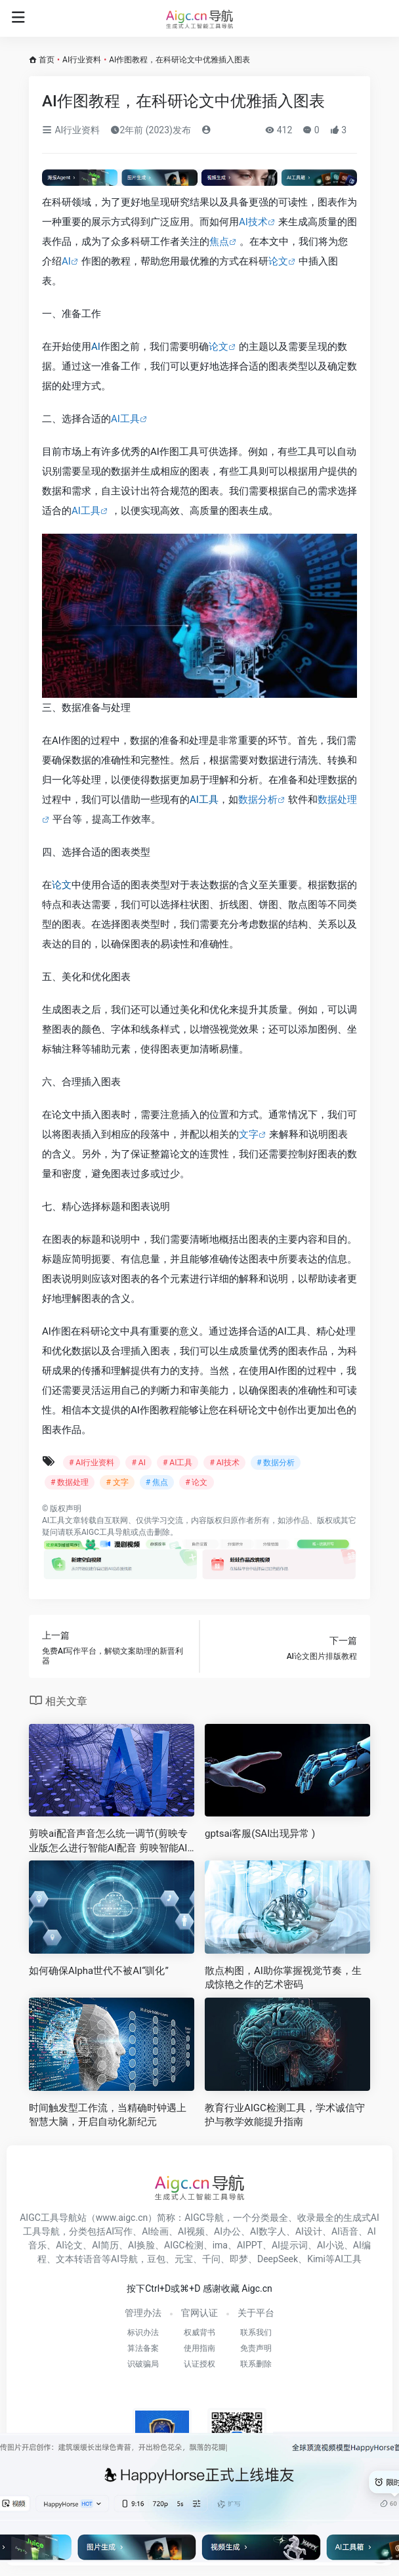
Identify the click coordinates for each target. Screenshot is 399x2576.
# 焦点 (157, 1482)
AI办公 (227, 2231)
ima (220, 2245)
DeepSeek (277, 2259)
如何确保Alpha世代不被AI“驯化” (99, 1971)
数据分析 (258, 799)
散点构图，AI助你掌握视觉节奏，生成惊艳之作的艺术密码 (283, 1977)
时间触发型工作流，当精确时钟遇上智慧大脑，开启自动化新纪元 (107, 2115)
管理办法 (143, 2313)
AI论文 (69, 2245)
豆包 (156, 2259)
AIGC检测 (183, 2245)
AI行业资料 (81, 59)
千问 (211, 2259)
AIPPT (249, 2245)
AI (66, 261)
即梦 (239, 2259)
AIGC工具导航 (106, 1532)
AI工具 (125, 419)
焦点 (219, 241)
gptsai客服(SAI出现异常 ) (260, 1833)
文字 (249, 1134)
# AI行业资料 (91, 1462)
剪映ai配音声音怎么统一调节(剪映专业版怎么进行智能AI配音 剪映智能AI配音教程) (108, 1841)
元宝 (184, 2259)
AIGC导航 (204, 2217)
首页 (46, 59)
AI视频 (191, 2231)
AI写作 (119, 2231)
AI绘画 (155, 2231)
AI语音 (344, 2231)
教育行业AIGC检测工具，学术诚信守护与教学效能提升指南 (285, 2115)
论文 (278, 261)
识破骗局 (143, 2364)
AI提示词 (290, 2245)
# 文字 (117, 1482)
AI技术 (253, 222)
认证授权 (199, 2364)
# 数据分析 (276, 1462)
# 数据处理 (70, 1482)
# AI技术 (224, 1462)
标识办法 (143, 2332)
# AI (138, 1462)
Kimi (316, 2259)
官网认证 (199, 2313)
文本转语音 (79, 2259)
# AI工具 (177, 1462)
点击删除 (154, 1532)
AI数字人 (268, 2231)
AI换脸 (141, 2245)
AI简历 (105, 2245)
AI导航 (124, 2259)
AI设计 (308, 2231)
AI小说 (330, 2245)
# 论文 (196, 1482)
